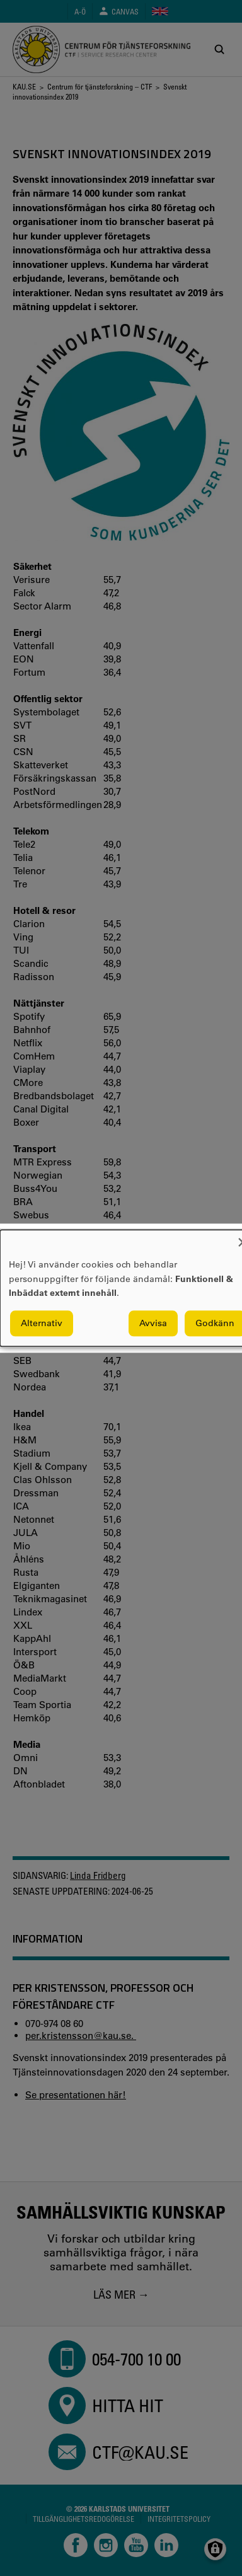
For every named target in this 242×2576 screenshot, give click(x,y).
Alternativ (41, 1323)
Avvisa (153, 1323)
